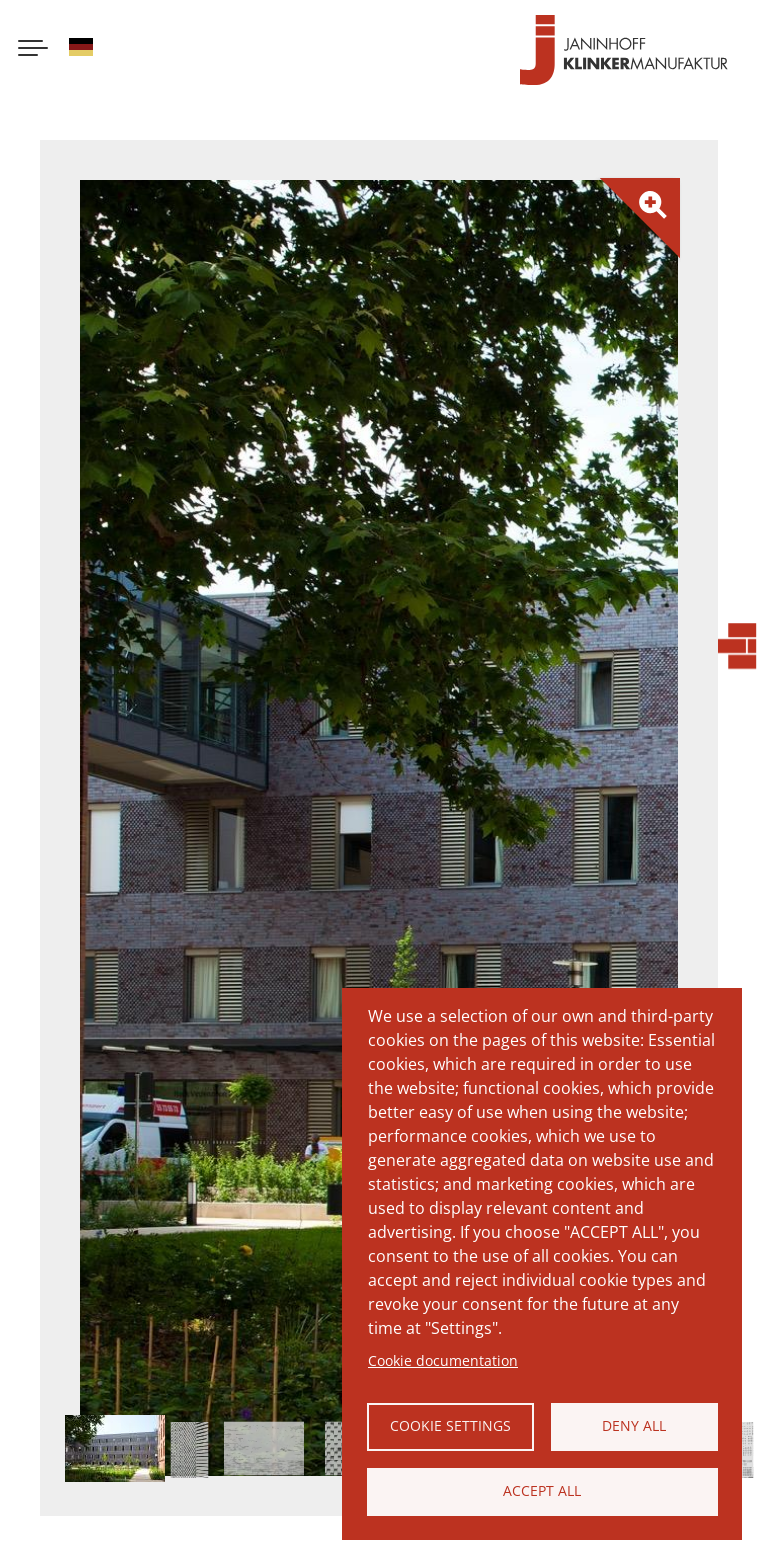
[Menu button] (33, 50)
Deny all (634, 1425)
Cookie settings (450, 1425)
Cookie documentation (443, 1360)
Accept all (542, 1490)
